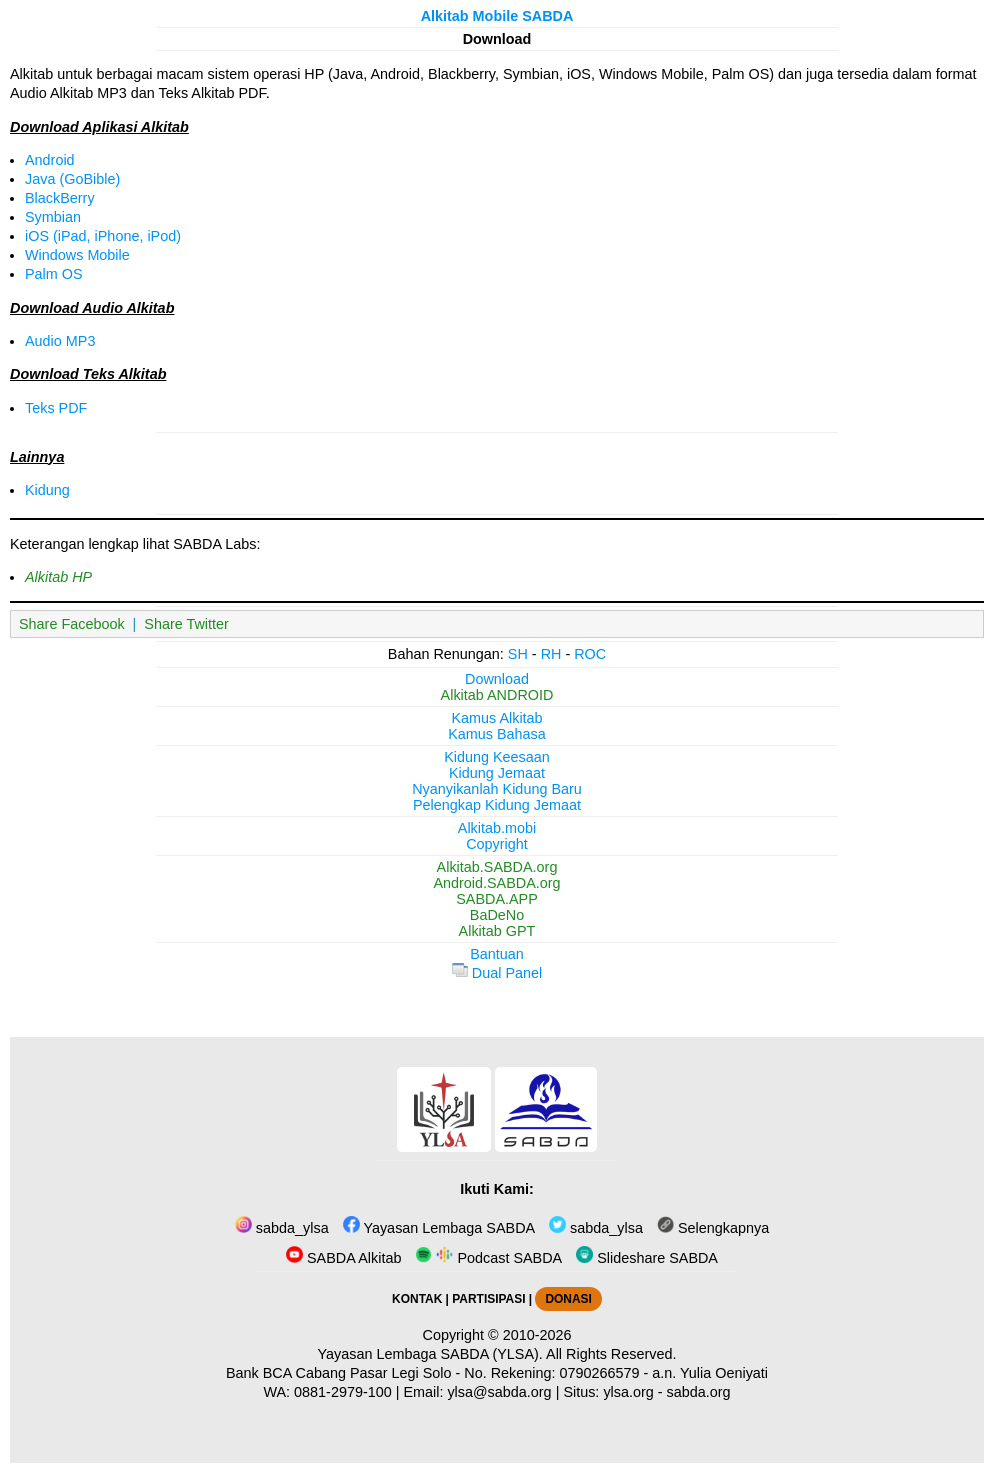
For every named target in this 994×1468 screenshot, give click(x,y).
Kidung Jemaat (497, 773)
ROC (590, 654)
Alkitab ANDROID (497, 695)
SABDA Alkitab (343, 1258)
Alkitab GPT (497, 931)
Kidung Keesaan (497, 757)
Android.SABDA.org (496, 883)
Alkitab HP (58, 577)
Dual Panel (497, 973)
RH (551, 654)
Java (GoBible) (72, 179)
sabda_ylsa (282, 1228)
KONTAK (417, 1299)
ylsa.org (628, 1392)
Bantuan (497, 954)
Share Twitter (186, 624)
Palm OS (54, 274)
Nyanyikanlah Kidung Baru (497, 789)
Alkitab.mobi (497, 828)
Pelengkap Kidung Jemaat (497, 805)
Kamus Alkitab (496, 718)
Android (50, 160)
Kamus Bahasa (497, 734)
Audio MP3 (60, 341)
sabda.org (699, 1392)
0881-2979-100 (343, 1392)
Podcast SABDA (488, 1258)
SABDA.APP (497, 899)
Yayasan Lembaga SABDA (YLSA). (430, 1354)
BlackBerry (60, 198)
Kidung (47, 490)
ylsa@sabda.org (499, 1392)
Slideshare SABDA (647, 1258)
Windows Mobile (77, 255)
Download (497, 679)
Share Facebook (72, 624)
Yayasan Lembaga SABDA (439, 1228)
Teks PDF (56, 408)
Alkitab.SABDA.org (497, 867)
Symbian (53, 217)
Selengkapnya (713, 1228)
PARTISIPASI (488, 1299)
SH (518, 654)
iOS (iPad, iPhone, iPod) (103, 236)
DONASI (568, 1299)
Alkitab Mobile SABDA (497, 16)
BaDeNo (497, 915)
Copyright (497, 844)
